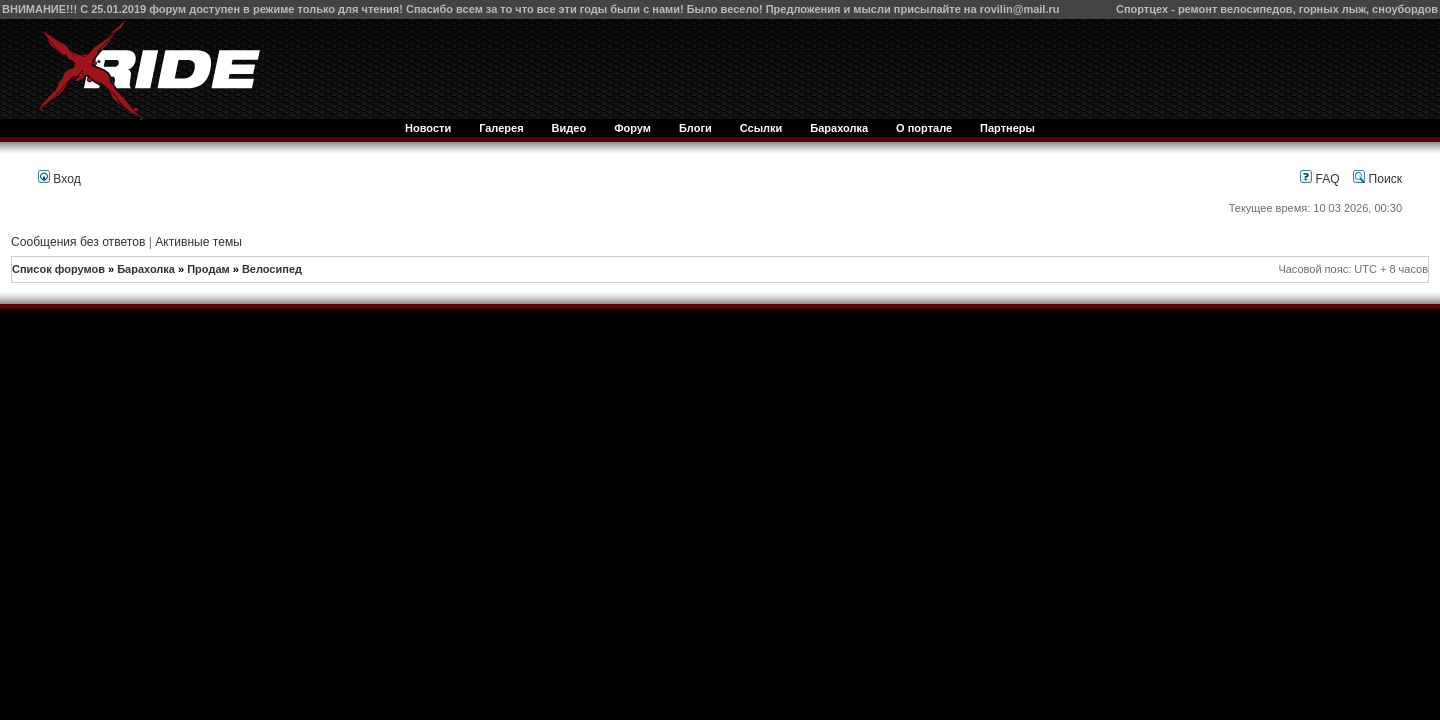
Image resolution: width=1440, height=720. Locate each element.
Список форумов (58, 269)
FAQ (1320, 179)
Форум (632, 128)
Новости (428, 128)
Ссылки (761, 128)
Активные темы (198, 242)
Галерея (501, 128)
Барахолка (839, 128)
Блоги (695, 128)
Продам (208, 269)
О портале (924, 128)
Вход (59, 179)
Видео (569, 128)
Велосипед (272, 269)
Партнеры (1007, 128)
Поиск (1377, 179)
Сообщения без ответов (78, 242)
